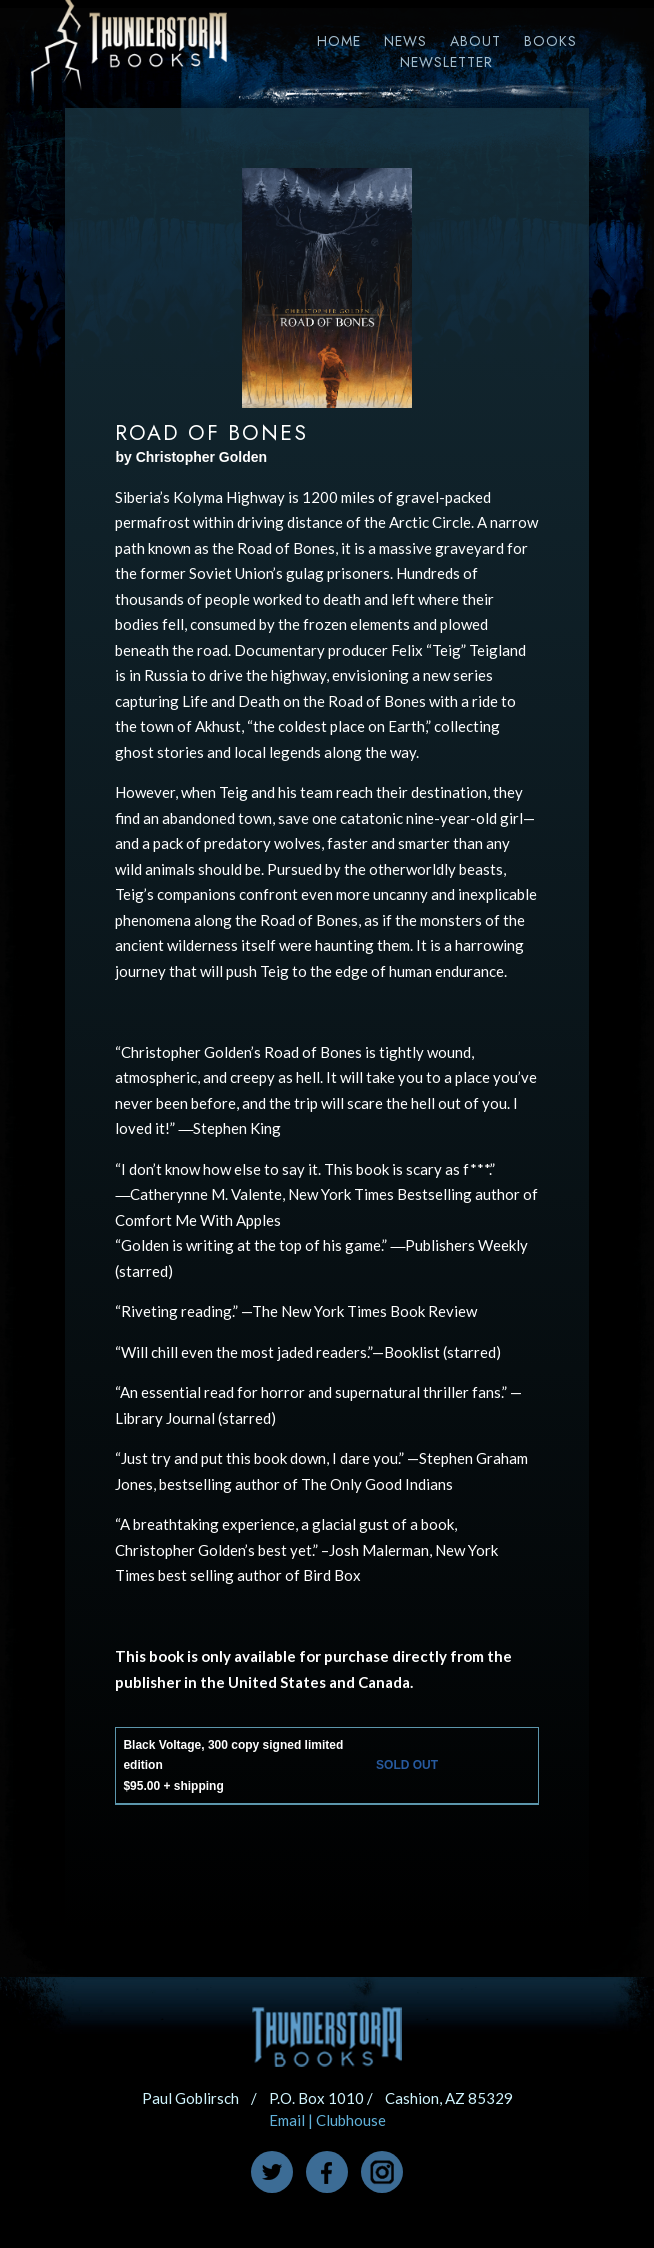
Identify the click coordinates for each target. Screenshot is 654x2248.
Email (287, 2120)
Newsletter (446, 62)
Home (339, 41)
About (475, 41)
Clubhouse (351, 2120)
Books (550, 41)
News (405, 41)
